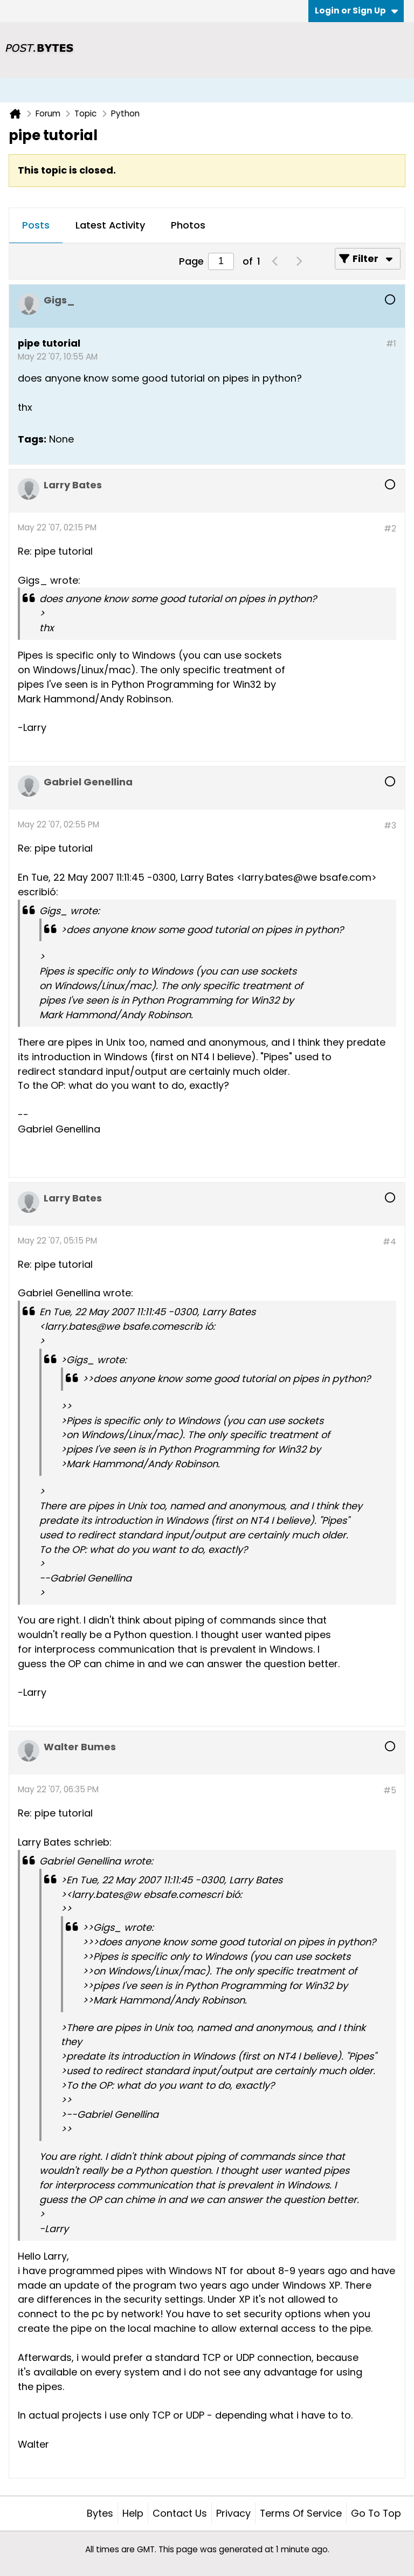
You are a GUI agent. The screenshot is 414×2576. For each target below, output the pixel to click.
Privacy (233, 2513)
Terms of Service (301, 2513)
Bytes (100, 2513)
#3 (390, 825)
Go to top (376, 2513)
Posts (36, 225)
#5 (389, 1790)
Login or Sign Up (356, 10)
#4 (389, 1241)
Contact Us (180, 2513)
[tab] (36, 226)
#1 (391, 343)
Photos (188, 225)
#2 (390, 528)
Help (132, 2513)
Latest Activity (110, 225)
